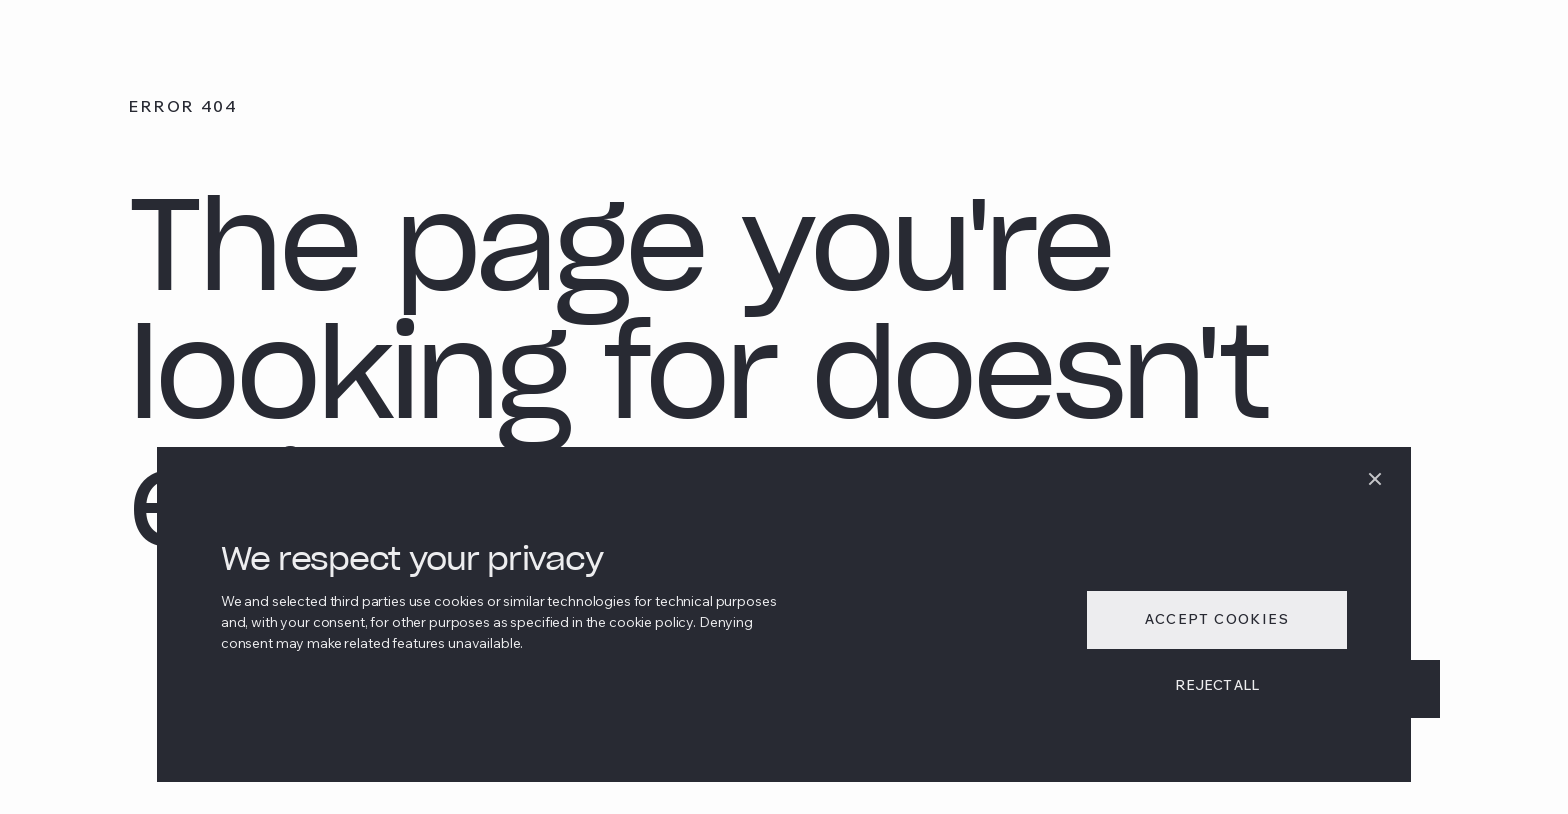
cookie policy (651, 622)
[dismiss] (1375, 479)
